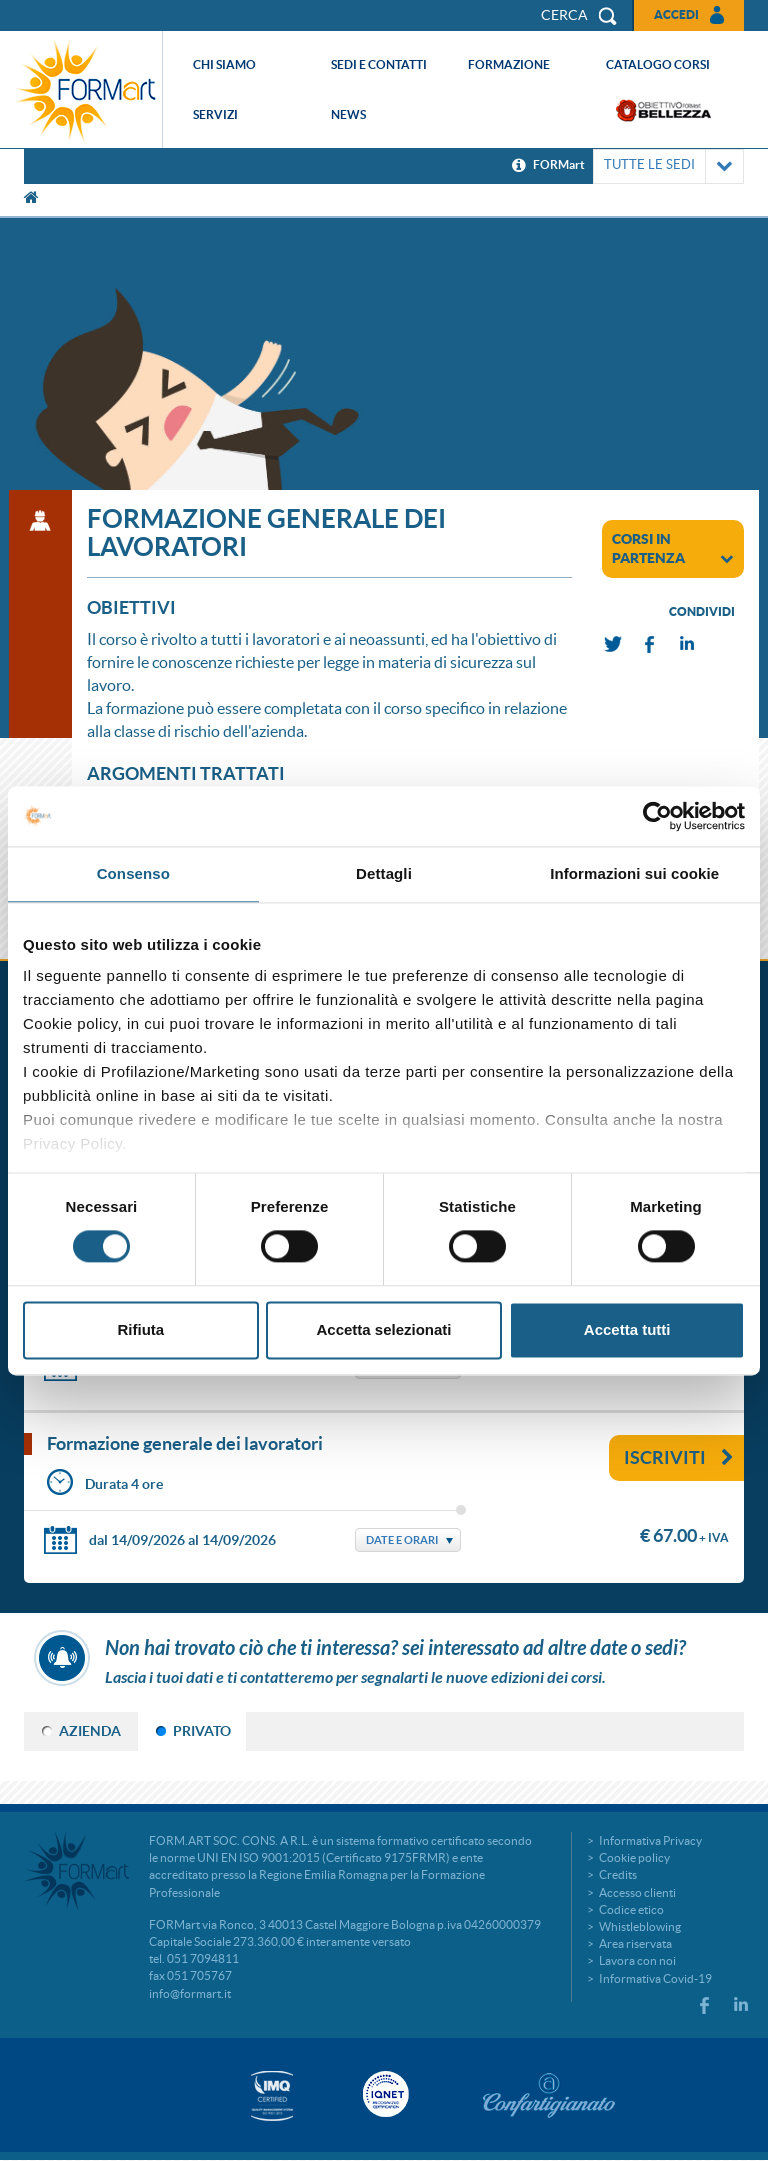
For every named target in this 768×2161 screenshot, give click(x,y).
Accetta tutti (627, 1329)
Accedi (676, 14)
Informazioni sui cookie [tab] (634, 873)
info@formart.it (190, 1993)
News (348, 114)
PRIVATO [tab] (202, 1731)
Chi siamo (224, 64)
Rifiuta (140, 1329)
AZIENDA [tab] (90, 1731)
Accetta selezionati (383, 1329)
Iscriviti (679, 1457)
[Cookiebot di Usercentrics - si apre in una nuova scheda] (657, 816)
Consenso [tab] (133, 873)
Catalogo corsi (658, 64)
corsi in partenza (673, 548)
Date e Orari (402, 1540)
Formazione (509, 64)
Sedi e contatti (379, 64)
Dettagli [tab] (384, 873)
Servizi (215, 114)
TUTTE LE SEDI (668, 166)
